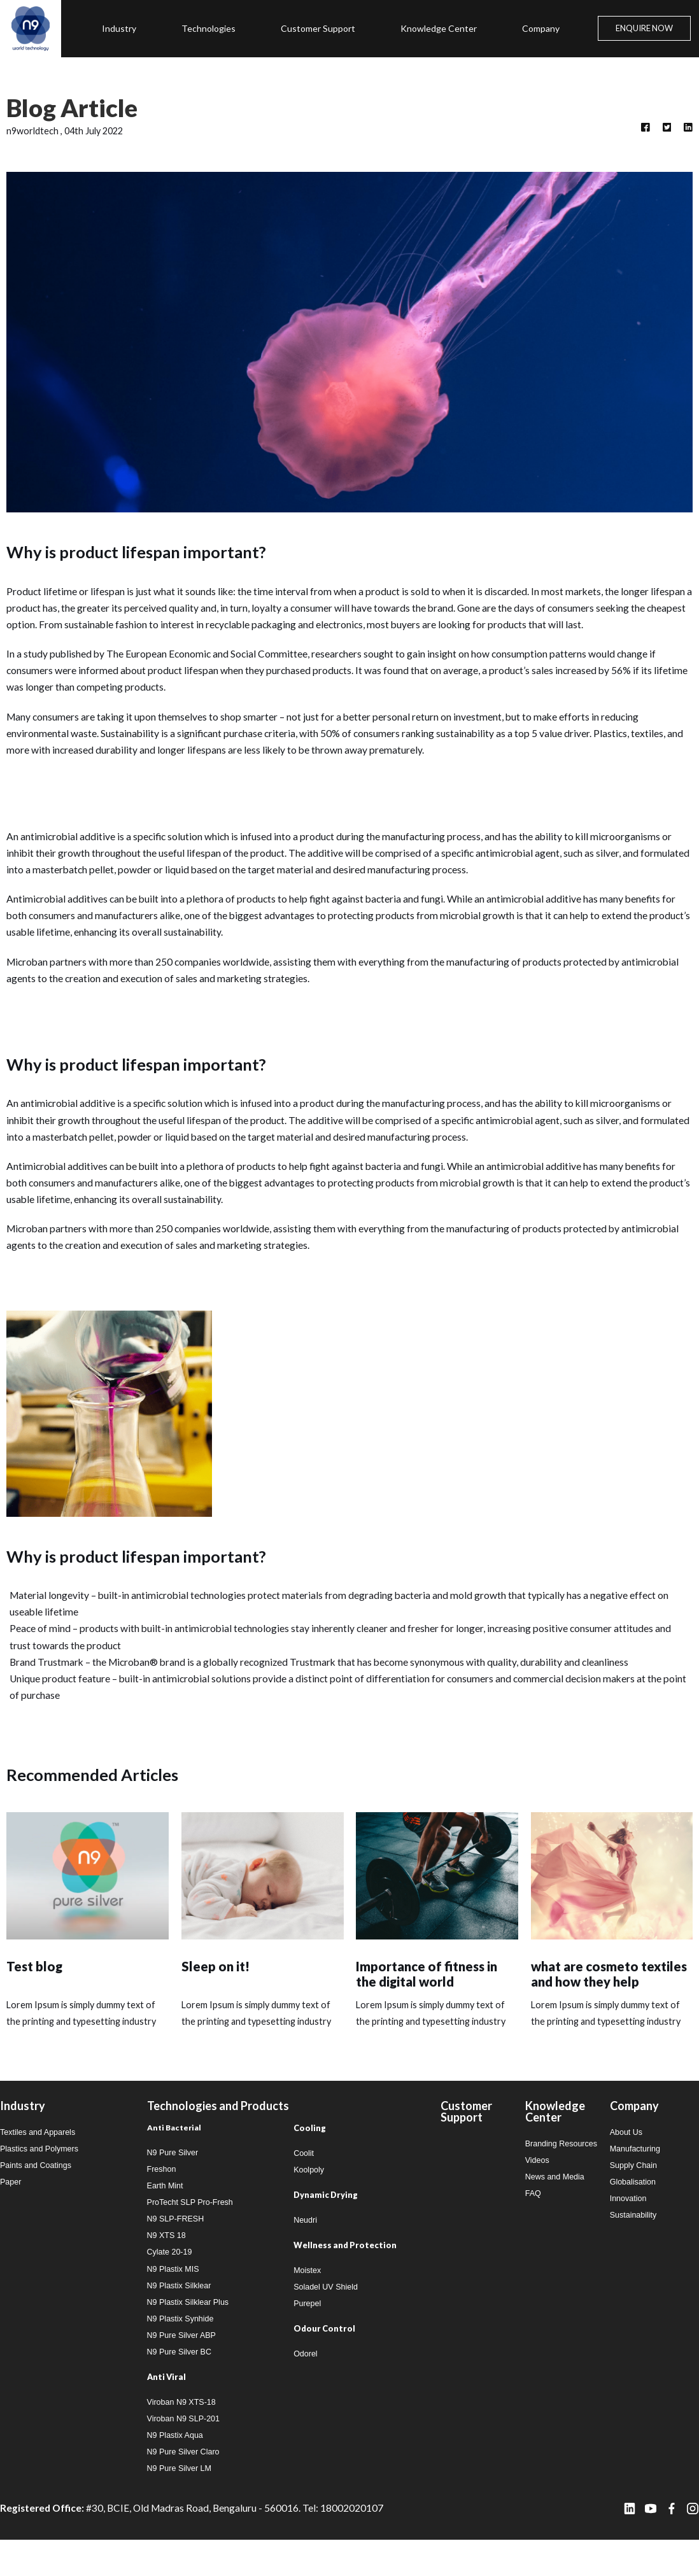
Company (541, 28)
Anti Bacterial (174, 2152)
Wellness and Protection (345, 2271)
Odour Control (324, 2356)
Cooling (309, 2152)
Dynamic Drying (325, 2220)
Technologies (208, 28)
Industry (119, 28)
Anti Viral (166, 2410)
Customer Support (318, 28)
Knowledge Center (438, 28)
